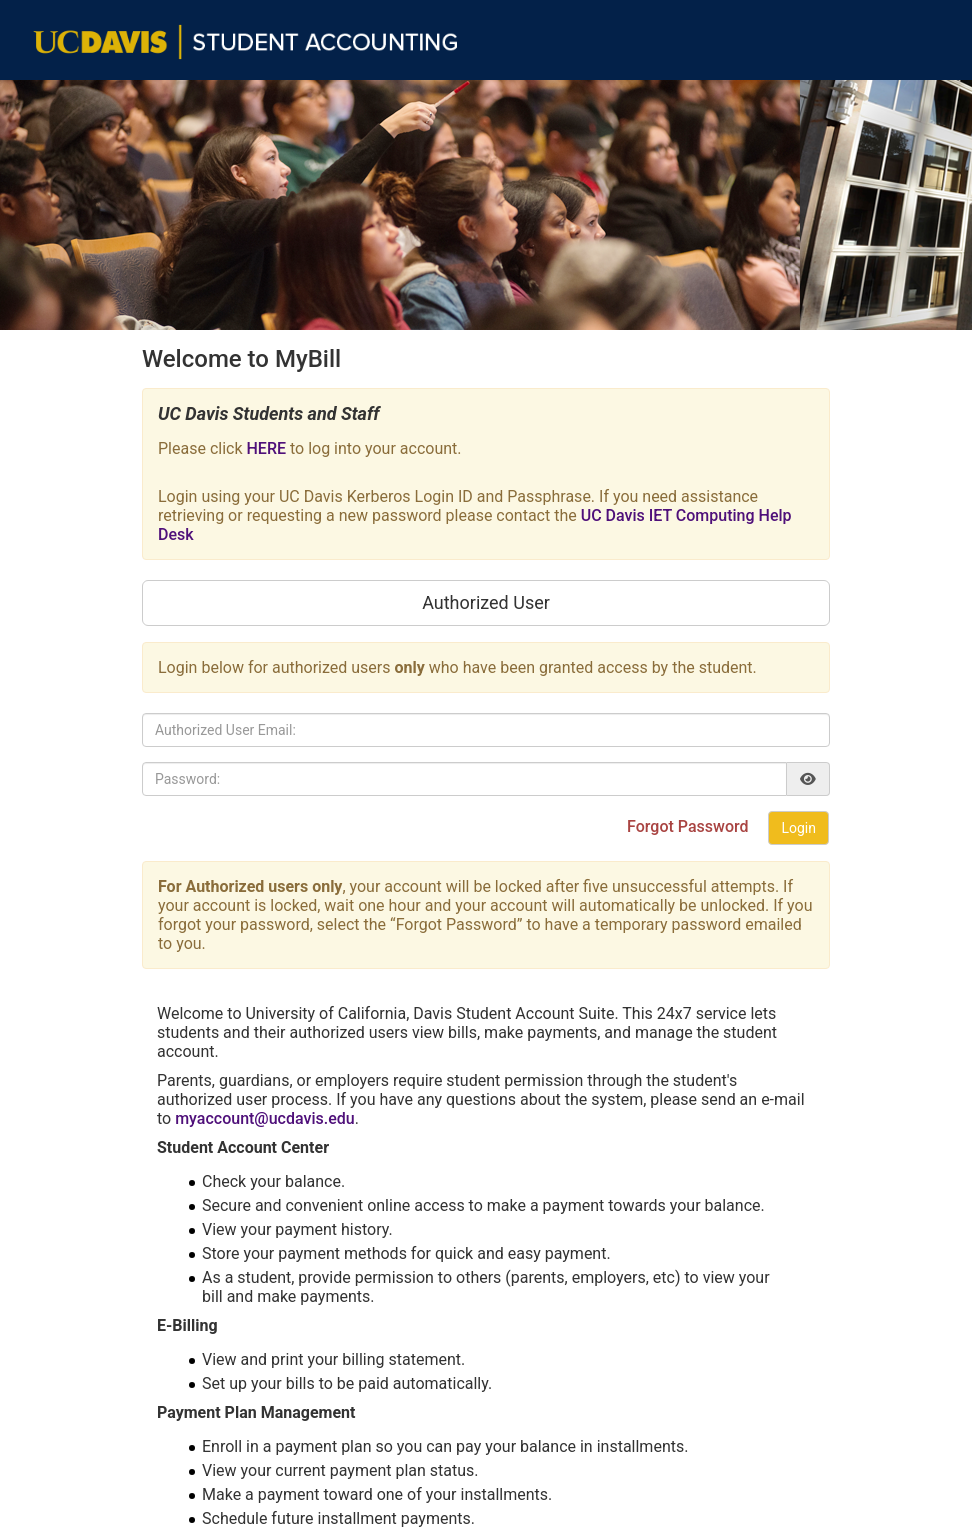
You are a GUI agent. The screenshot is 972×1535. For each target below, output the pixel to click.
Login (798, 828)
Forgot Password (689, 826)
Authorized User (486, 602)
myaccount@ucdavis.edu (265, 1118)
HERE (267, 448)
